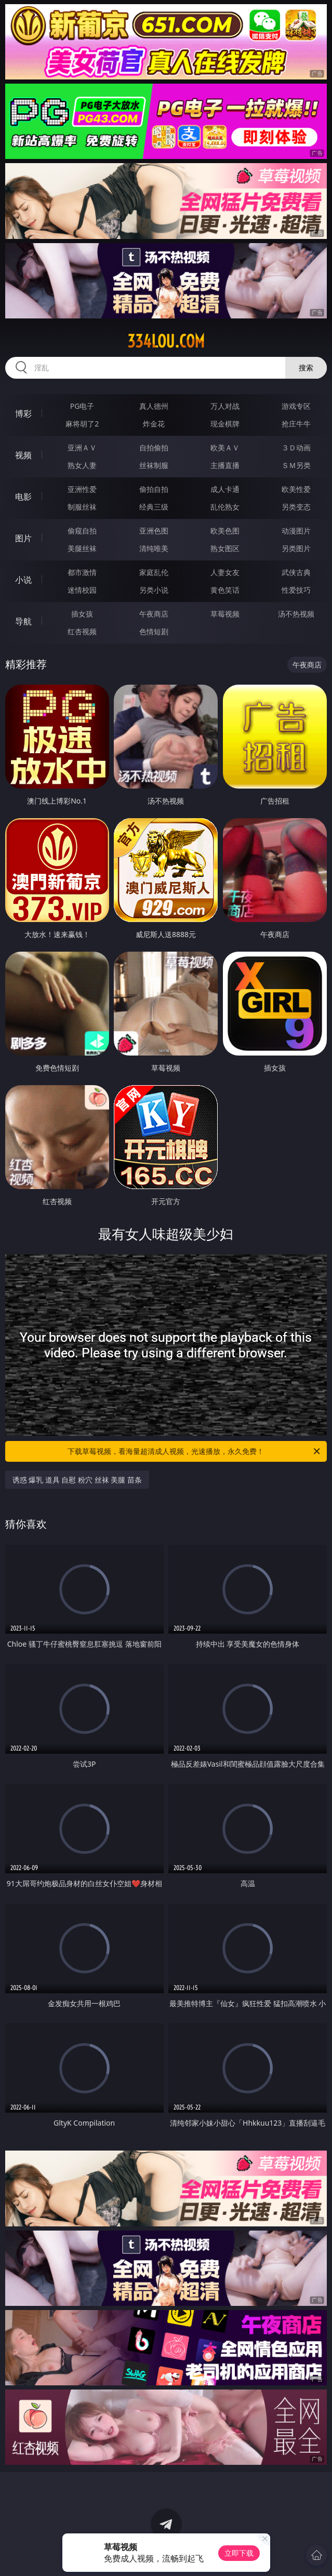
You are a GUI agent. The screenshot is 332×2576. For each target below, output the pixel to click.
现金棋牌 (225, 424)
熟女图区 (225, 548)
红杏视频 (82, 631)
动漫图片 (296, 531)
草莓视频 (225, 614)
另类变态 (296, 507)
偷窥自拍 (82, 531)
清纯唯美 (153, 548)
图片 (23, 538)
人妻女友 (225, 572)
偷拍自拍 (153, 489)
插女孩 (82, 614)
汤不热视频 (296, 614)
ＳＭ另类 (296, 465)
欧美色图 (225, 531)
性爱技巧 (296, 590)
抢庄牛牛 (296, 424)
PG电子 (82, 406)
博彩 (23, 413)
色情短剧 (153, 631)
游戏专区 (296, 406)
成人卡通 (225, 489)
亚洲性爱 (82, 489)
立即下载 (239, 2553)
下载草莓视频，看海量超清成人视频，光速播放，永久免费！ (195, 1451)
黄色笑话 (225, 590)
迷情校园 (82, 590)
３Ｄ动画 (296, 447)
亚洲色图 (153, 531)
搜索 (306, 367)
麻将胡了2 (82, 424)
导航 (23, 621)
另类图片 (296, 548)
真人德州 (153, 406)
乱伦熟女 (225, 507)
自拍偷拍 (153, 447)
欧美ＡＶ (225, 447)
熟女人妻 (82, 465)
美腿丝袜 (82, 548)
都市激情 (82, 572)
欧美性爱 (296, 489)
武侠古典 (296, 572)
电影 (23, 496)
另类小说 (153, 590)
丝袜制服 (153, 465)
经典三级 (153, 507)
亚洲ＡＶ (82, 447)
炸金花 (154, 424)
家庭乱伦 (153, 572)
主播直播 (225, 465)
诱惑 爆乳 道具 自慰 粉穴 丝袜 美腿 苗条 (77, 1480)
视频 (23, 455)
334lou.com (166, 341)
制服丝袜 (82, 507)
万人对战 (225, 406)
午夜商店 (153, 614)
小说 (23, 579)
